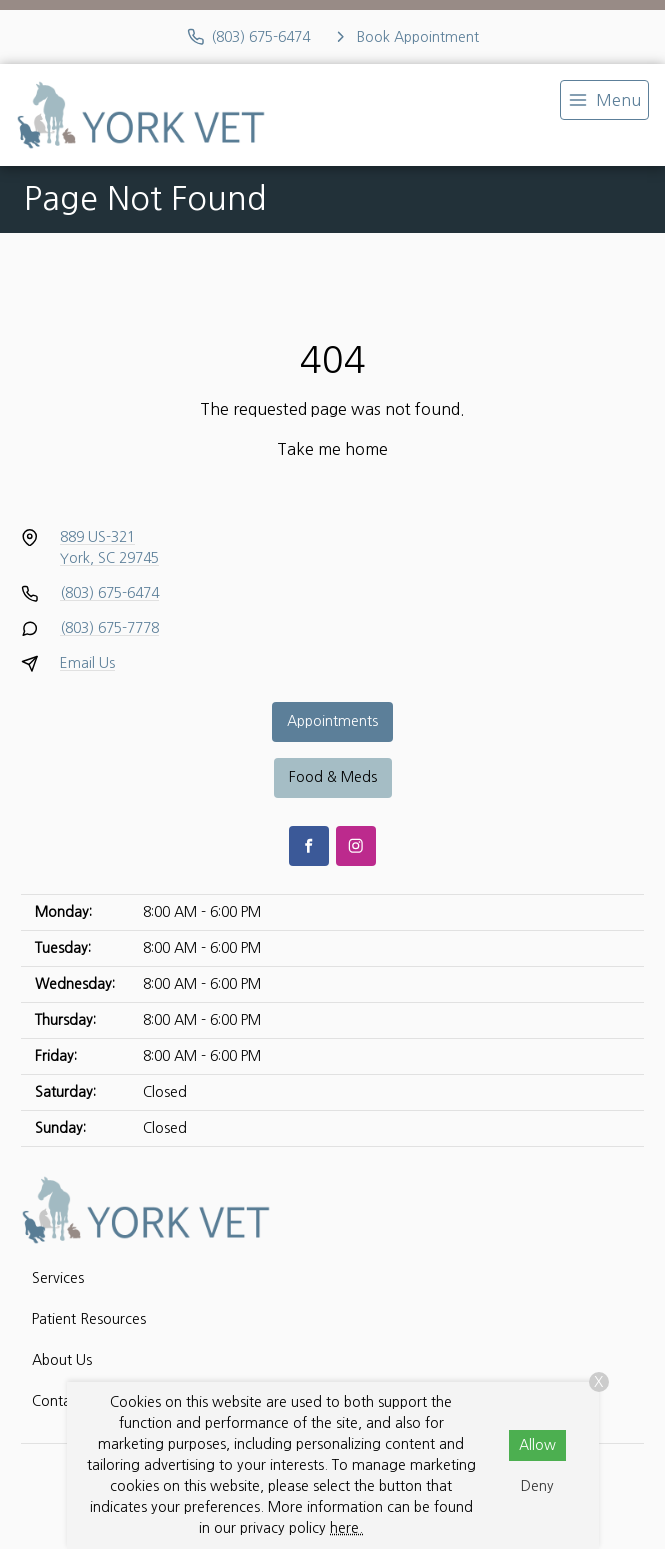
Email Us (87, 663)
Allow (537, 1445)
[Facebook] (309, 846)
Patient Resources (89, 1319)
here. (346, 1528)
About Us (62, 1360)
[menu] (604, 100)
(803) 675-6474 (109, 593)
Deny (537, 1486)
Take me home (332, 449)
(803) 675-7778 (109, 628)
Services (58, 1278)
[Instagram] (356, 846)
